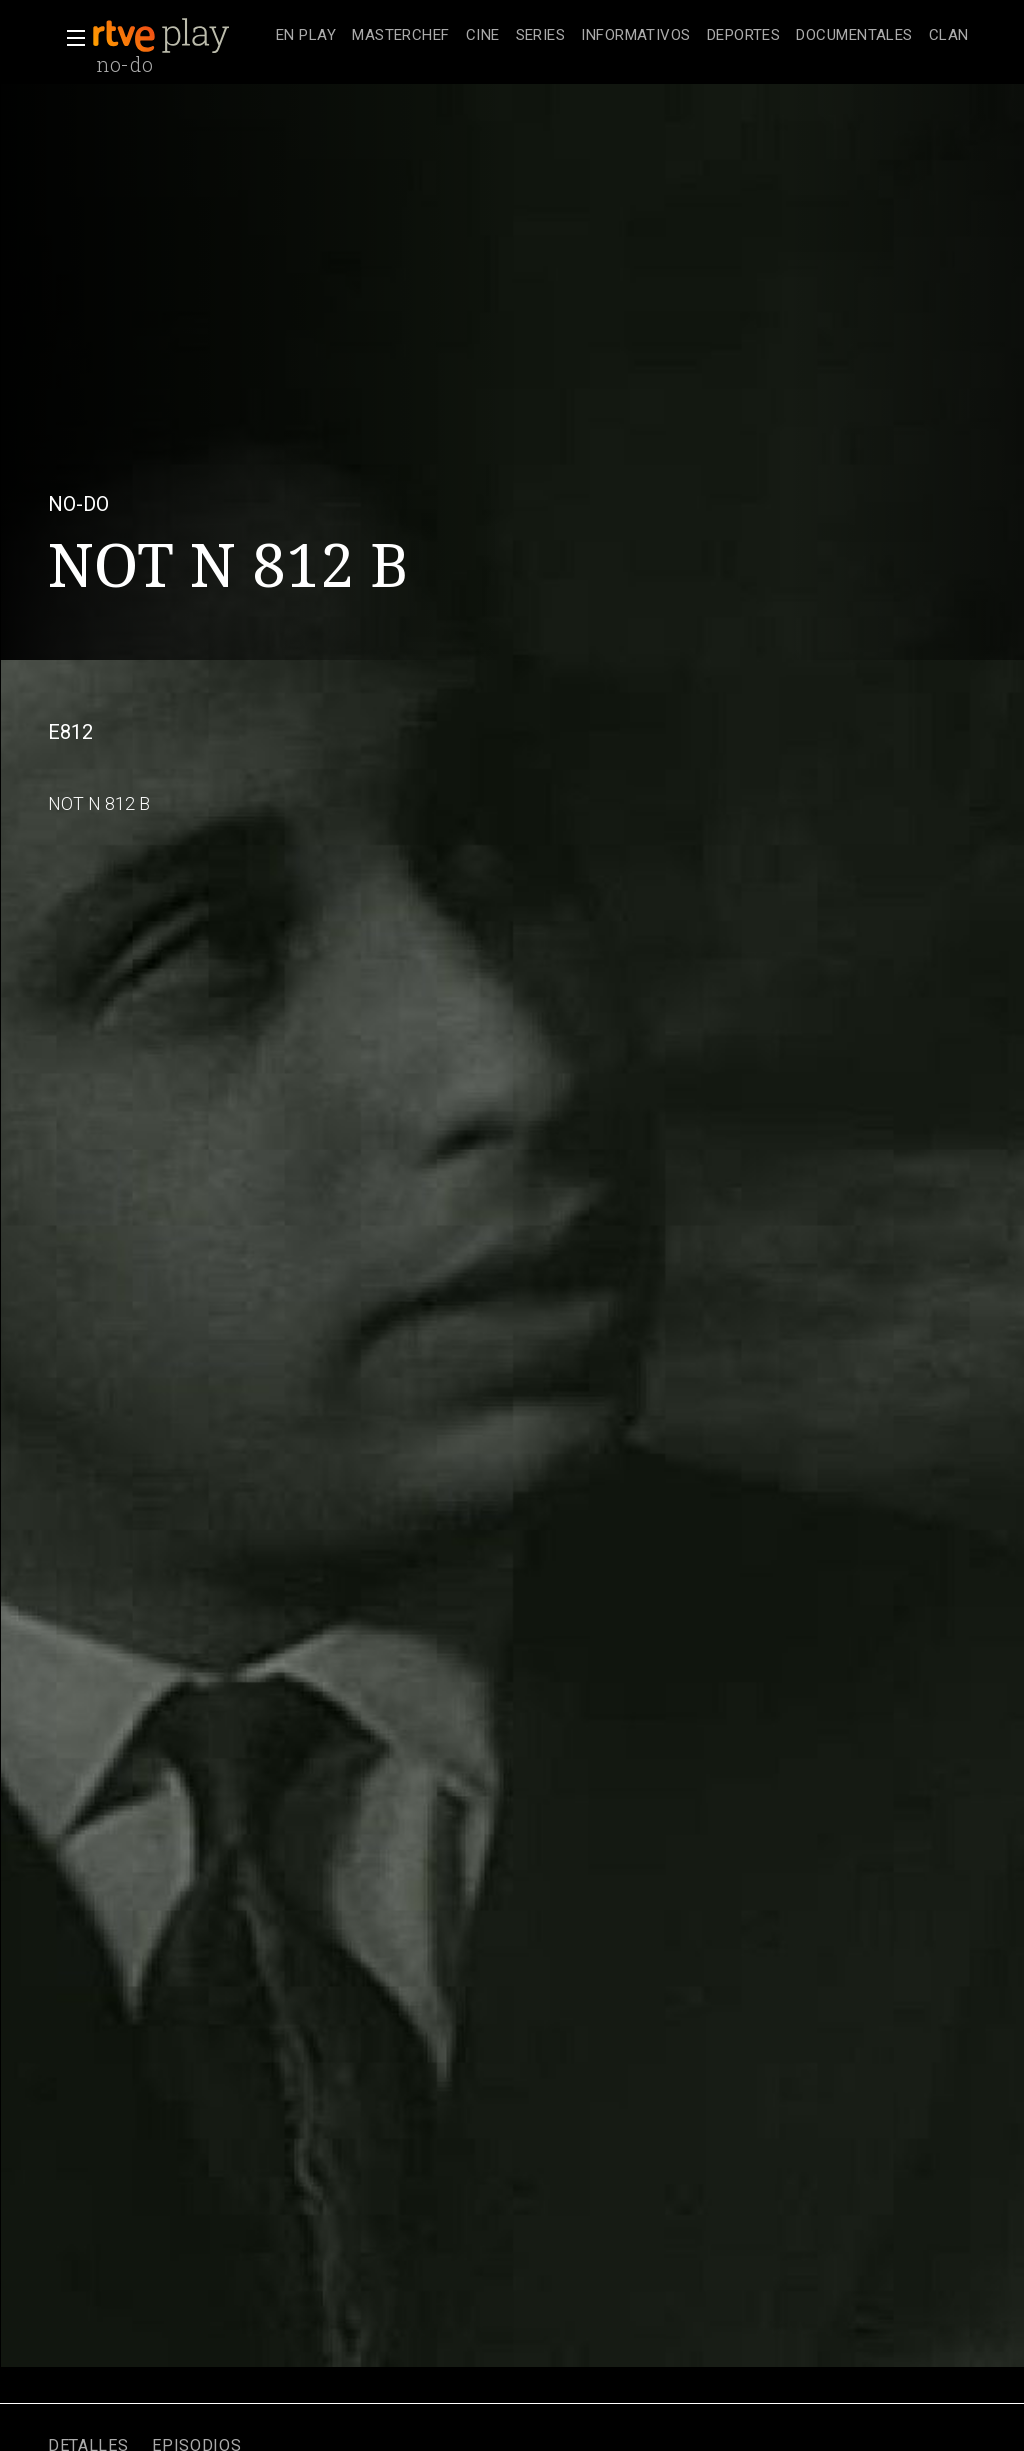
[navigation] (622, 36)
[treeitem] (306, 36)
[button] (70, 38)
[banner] (180, 36)
